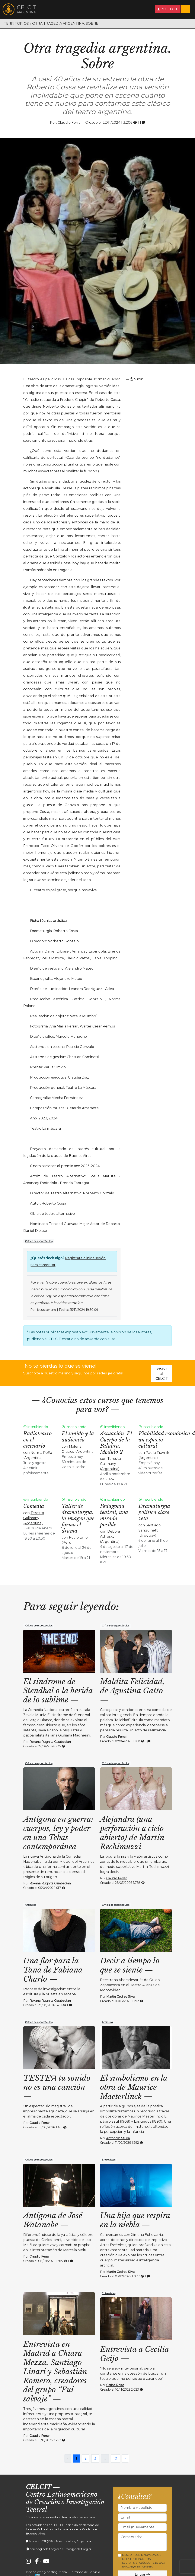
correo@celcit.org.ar (44, 2549)
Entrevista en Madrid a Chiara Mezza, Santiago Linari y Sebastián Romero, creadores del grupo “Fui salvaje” (55, 2371)
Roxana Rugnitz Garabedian (50, 1742)
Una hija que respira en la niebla (135, 2220)
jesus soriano (46, 1310)
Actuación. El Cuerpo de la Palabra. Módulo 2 (116, 1442)
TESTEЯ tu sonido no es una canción (56, 2082)
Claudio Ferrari (70, 122)
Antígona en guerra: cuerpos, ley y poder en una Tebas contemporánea (58, 1832)
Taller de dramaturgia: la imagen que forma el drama (78, 1518)
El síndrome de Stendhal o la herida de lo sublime (58, 1691)
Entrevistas (108, 2159)
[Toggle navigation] (185, 9)
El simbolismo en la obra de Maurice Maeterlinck (133, 2087)
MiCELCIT (167, 9)
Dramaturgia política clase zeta (154, 1512)
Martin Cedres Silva (120, 1997)
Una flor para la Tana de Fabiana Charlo (52, 1970)
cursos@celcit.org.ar (76, 2549)
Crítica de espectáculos (38, 1241)
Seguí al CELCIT (162, 1373)
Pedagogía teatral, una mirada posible (114, 1515)
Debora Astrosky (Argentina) (110, 1536)
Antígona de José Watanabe (52, 2220)
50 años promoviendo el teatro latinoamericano (60, 2517)
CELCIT (38, 2487)
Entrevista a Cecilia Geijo (134, 2353)
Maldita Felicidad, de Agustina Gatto (132, 1686)
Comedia (33, 1506)
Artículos (30, 1904)
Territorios (16, 23)
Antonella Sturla (118, 2138)
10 (115, 2458)
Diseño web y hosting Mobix (46, 2572)
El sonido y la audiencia (78, 1436)
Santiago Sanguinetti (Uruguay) (149, 1530)
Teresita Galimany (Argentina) (110, 1464)
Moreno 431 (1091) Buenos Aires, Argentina (60, 2541)
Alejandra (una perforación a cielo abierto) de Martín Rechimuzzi (132, 1832)
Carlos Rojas (115, 2385)
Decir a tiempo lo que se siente (130, 1965)
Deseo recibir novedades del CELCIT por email (143, 2560)
